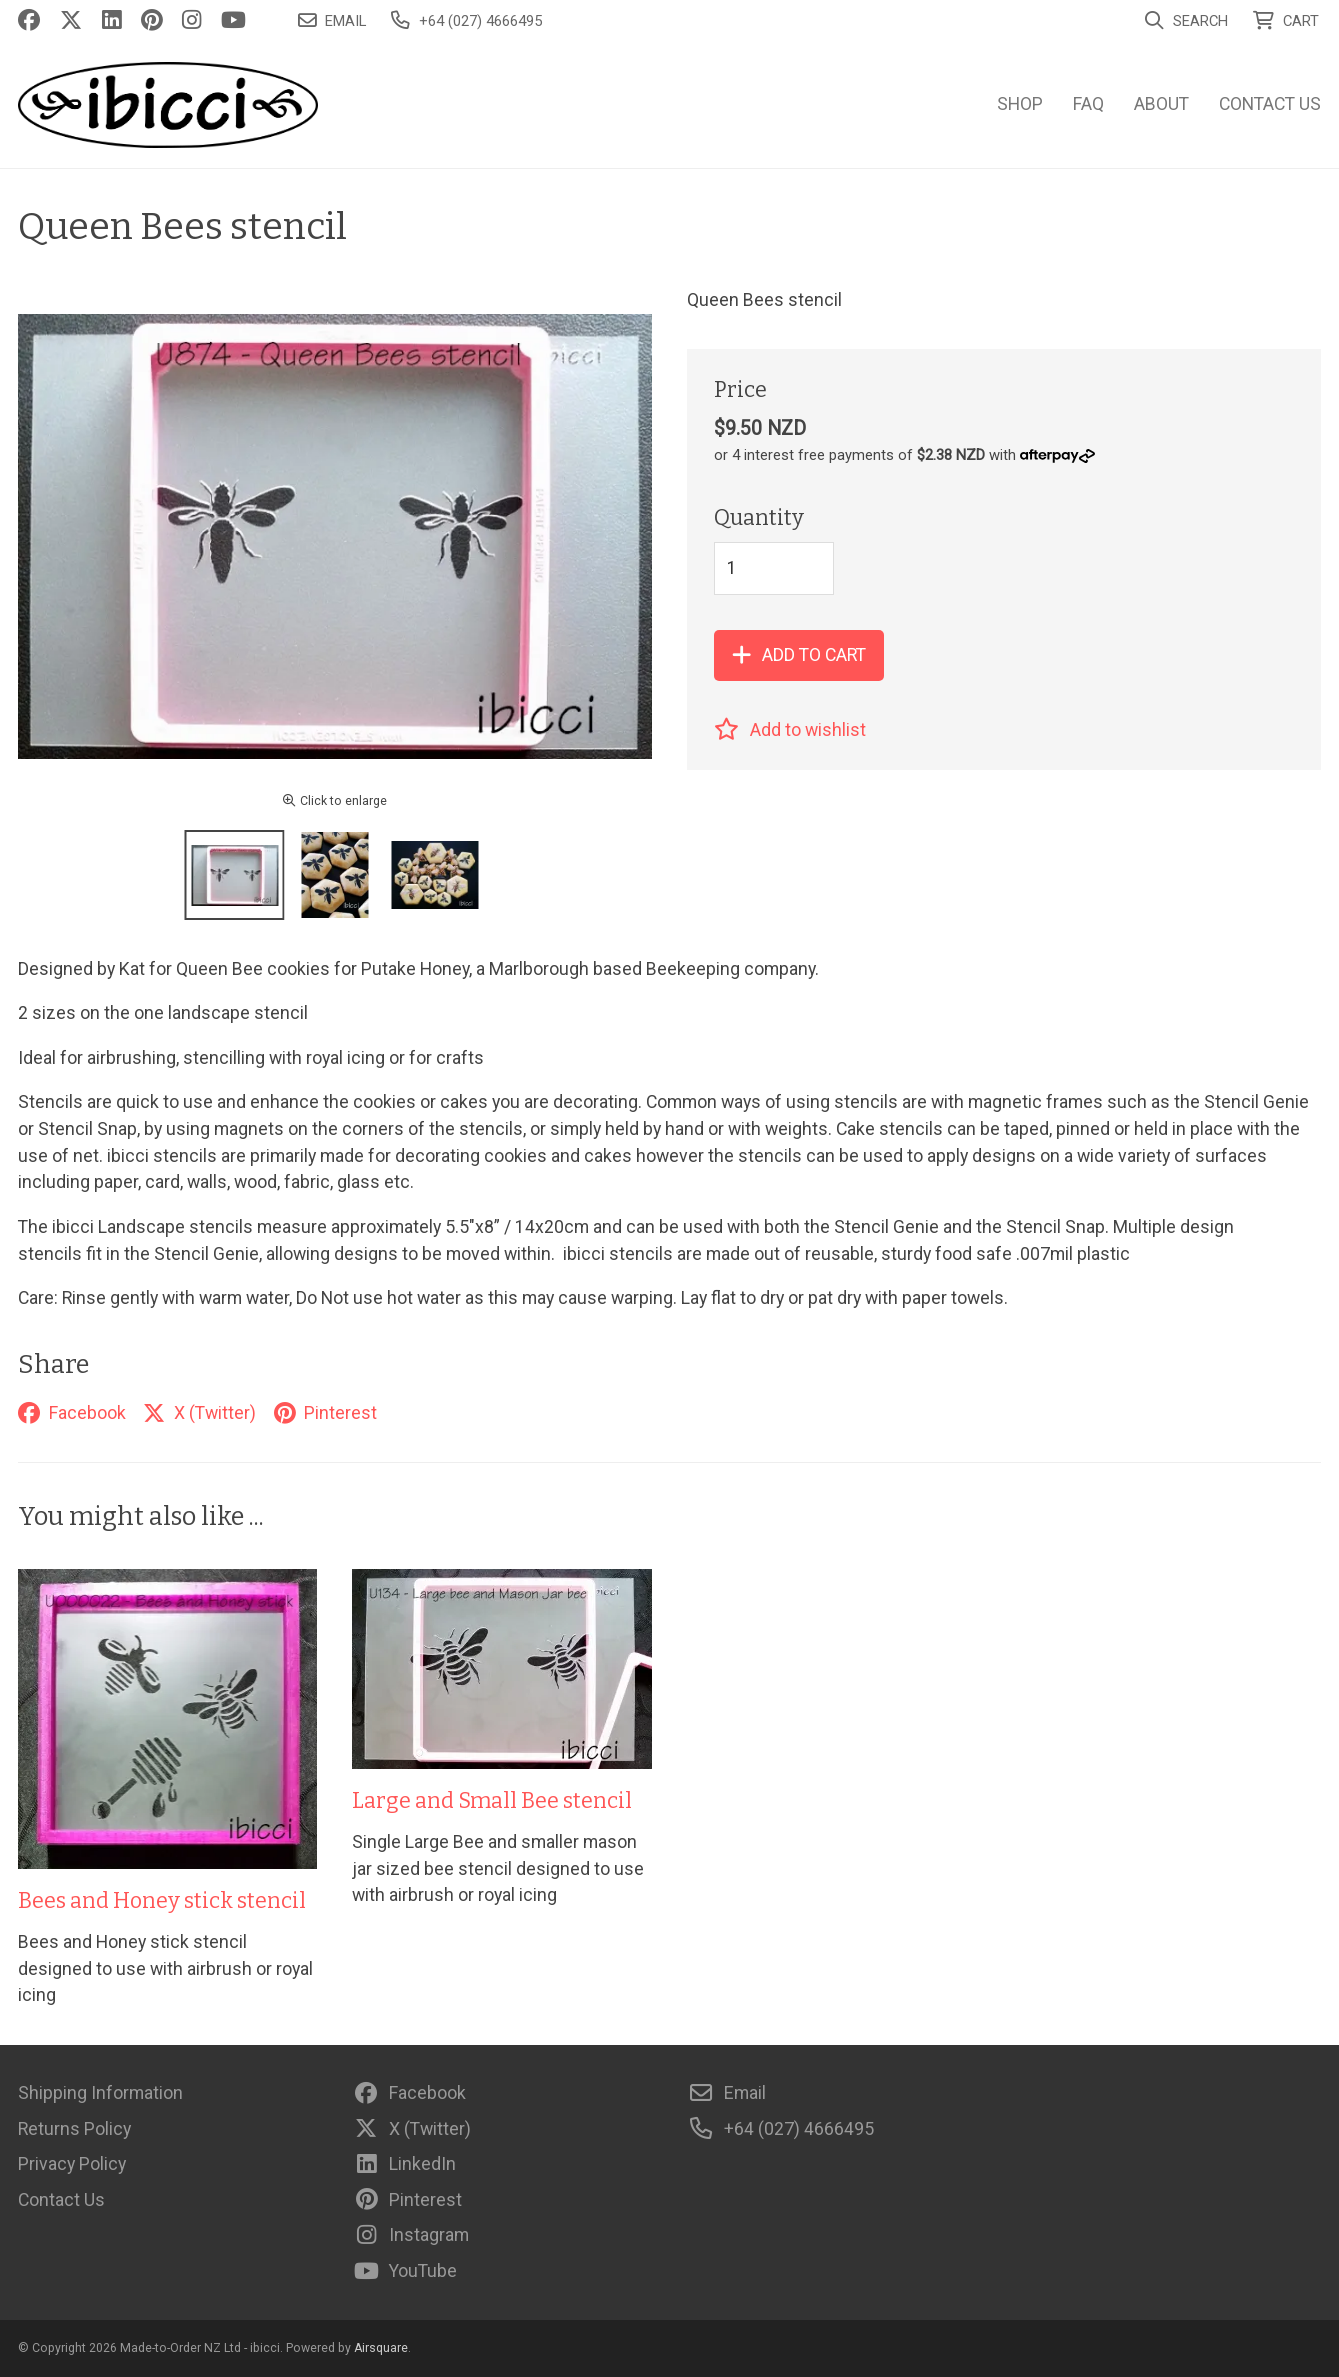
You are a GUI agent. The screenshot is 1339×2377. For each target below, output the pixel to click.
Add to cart (799, 655)
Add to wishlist (790, 730)
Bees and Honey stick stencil (162, 1901)
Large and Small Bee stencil (492, 1801)
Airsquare (381, 2348)
